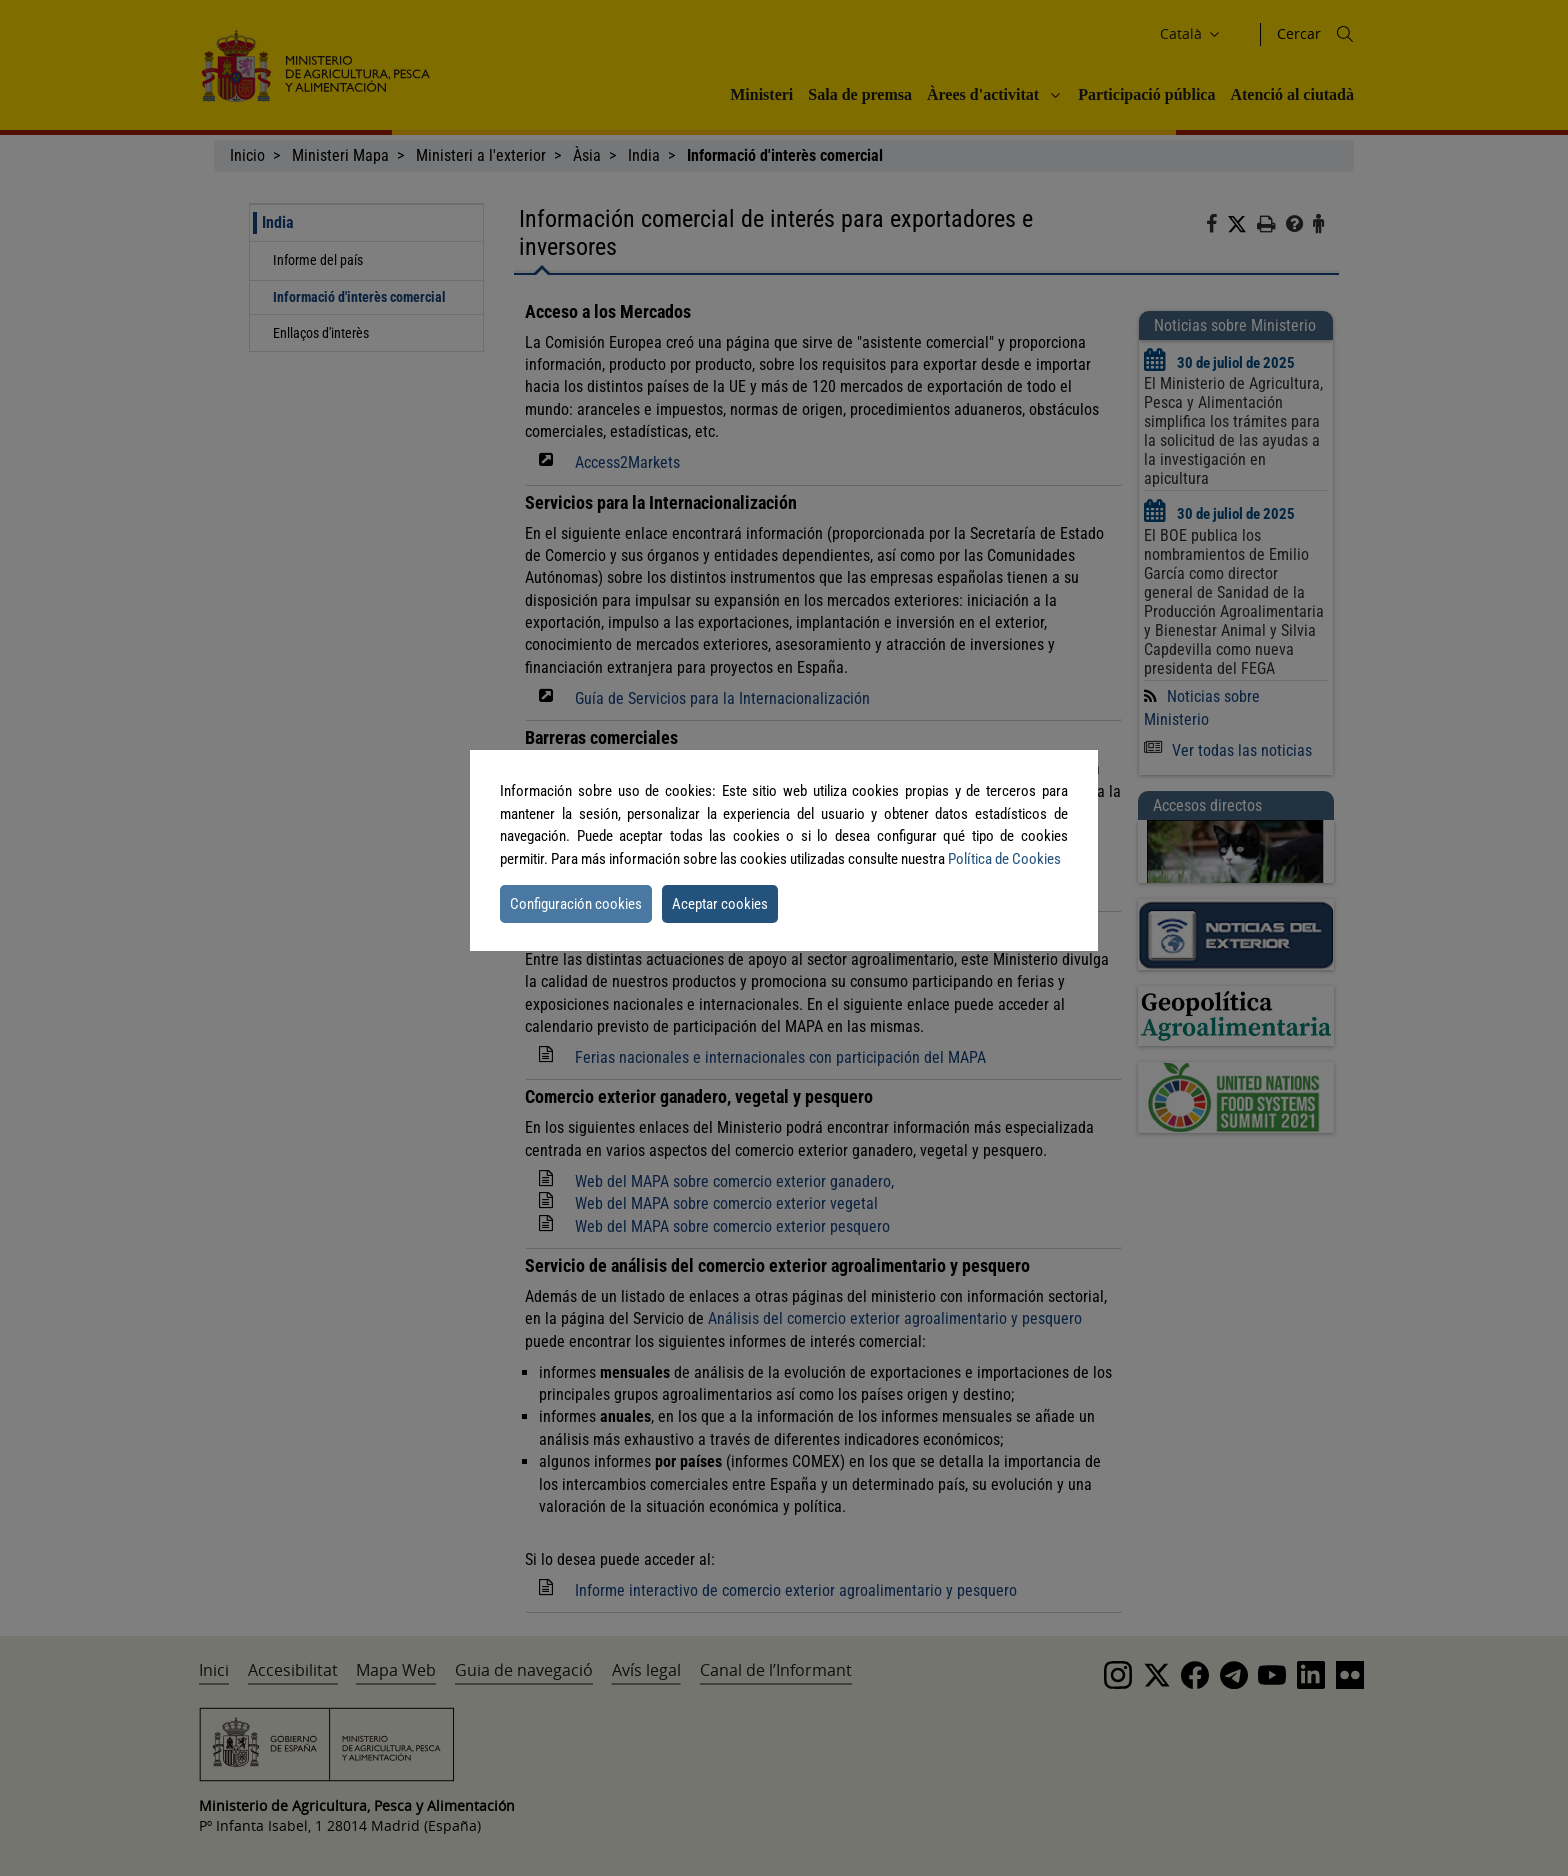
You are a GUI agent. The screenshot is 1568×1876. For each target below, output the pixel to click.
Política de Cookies (1004, 859)
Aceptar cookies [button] (720, 904)
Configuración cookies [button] (576, 904)
